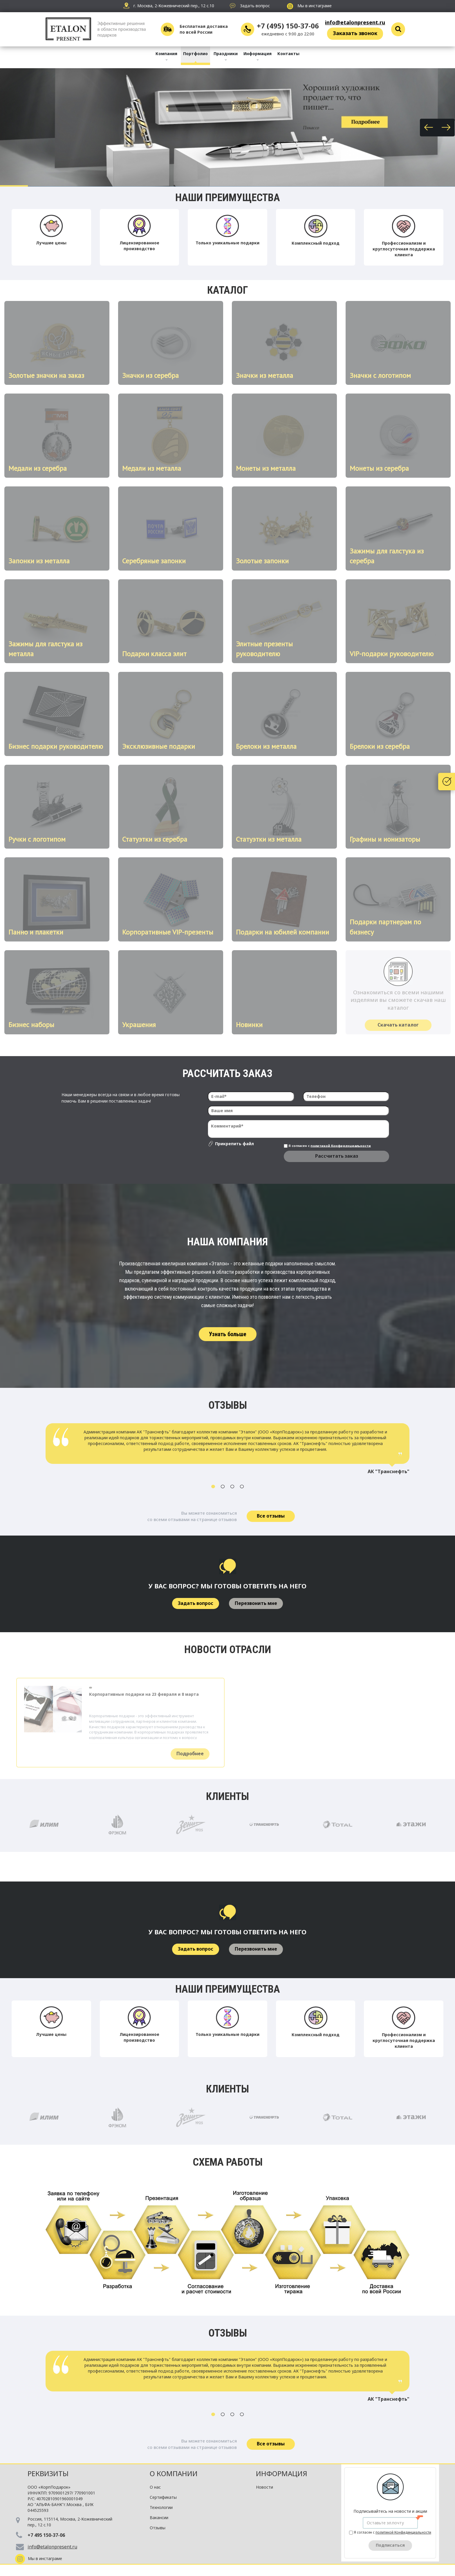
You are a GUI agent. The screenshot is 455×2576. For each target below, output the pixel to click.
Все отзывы (271, 1516)
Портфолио (195, 53)
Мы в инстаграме (309, 5)
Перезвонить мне (256, 1603)
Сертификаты (163, 2497)
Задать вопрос (195, 1603)
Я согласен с (327, 1146)
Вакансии (159, 2517)
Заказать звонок (355, 33)
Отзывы (157, 2527)
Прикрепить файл (234, 1143)
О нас (155, 2487)
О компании (174, 2473)
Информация (257, 53)
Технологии (161, 2507)
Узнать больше (227, 1334)
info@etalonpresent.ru (355, 22)
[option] (227, 1451)
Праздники (226, 53)
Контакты (288, 53)
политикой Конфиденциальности (340, 1145)
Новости (264, 2487)
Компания (166, 53)
